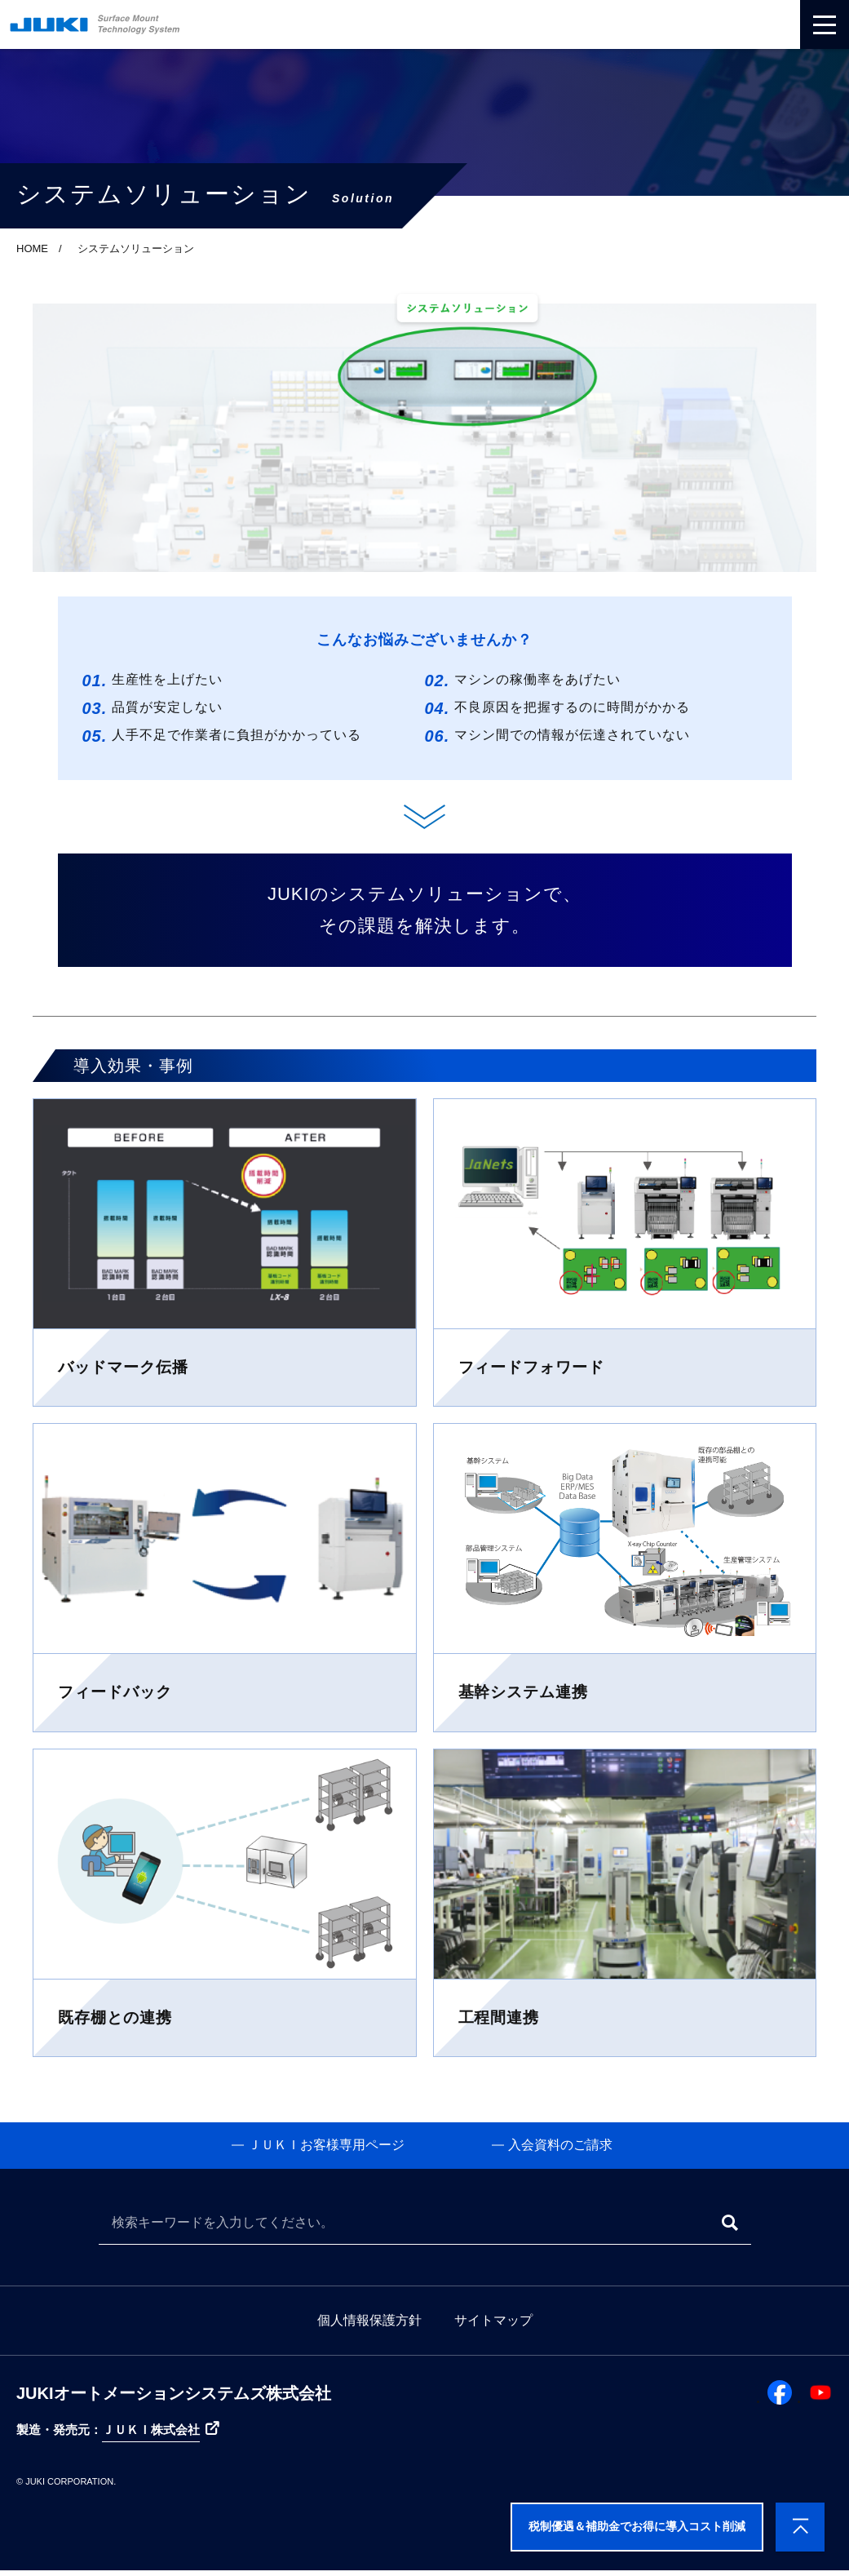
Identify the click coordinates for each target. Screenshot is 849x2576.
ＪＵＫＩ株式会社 (151, 2435)
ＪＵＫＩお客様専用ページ (315, 2148)
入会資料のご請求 (560, 2148)
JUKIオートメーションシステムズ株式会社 (173, 2399)
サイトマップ (493, 2326)
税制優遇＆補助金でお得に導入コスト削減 (636, 2526)
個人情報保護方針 (369, 2326)
